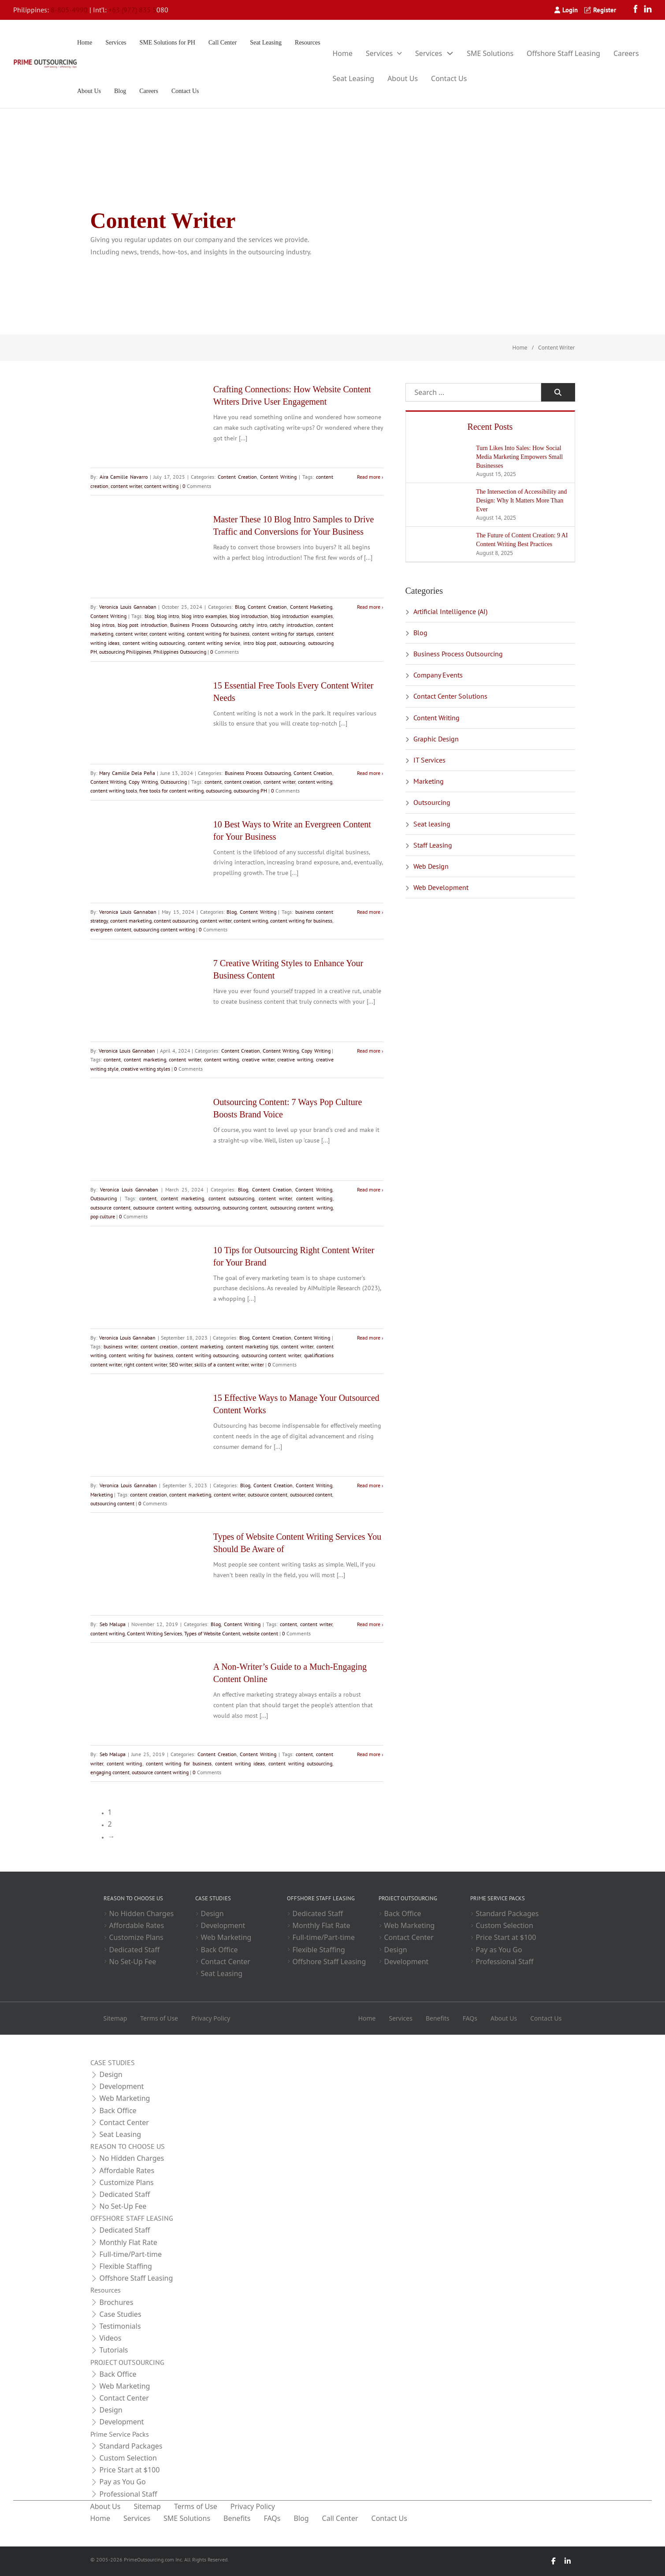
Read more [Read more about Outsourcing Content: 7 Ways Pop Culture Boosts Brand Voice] (368, 1189)
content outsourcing (176, 920)
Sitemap (115, 2018)
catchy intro (253, 625)
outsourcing (292, 643)
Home (84, 42)
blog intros (102, 625)
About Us (89, 91)
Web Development (440, 887)
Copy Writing (143, 781)
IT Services (429, 760)
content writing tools (113, 790)
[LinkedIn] (648, 10)
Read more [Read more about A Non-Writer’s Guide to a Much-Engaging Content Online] (368, 1754)
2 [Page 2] (110, 1824)
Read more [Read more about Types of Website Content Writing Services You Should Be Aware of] (368, 1624)
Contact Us (185, 91)
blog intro (168, 616)
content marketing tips (252, 1346)
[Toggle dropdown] (399, 53)
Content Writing (278, 476)
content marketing (131, 920)
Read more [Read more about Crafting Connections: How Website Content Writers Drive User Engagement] (368, 476)
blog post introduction (142, 625)
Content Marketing (311, 606)
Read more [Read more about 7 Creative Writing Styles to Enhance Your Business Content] (368, 1050)
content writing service (214, 643)
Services (115, 42)
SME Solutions (490, 53)
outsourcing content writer (271, 1355)
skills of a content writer (221, 1364)
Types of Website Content (212, 1633)
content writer (126, 486)
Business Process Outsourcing (203, 625)
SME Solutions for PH (167, 42)
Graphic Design (436, 738)
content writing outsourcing (154, 643)
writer (257, 1364)
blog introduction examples (301, 616)
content (213, 781)
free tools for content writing (171, 790)
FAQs (470, 2018)
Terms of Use (159, 2018)
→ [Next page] (111, 1836)
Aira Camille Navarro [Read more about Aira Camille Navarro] (124, 476)
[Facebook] (638, 10)
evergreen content (110, 929)
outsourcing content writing (164, 929)
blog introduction (249, 616)
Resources (307, 42)
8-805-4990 (69, 9)
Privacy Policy (210, 2018)
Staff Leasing (432, 845)
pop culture (102, 1216)
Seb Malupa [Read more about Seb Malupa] (113, 1624)
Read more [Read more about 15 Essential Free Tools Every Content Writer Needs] (368, 773)
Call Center (222, 42)
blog (149, 616)
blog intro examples (204, 616)
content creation (242, 781)
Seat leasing (431, 823)
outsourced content (311, 1494)
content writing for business (218, 633)
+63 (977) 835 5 (132, 9)
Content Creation (237, 476)
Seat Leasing (266, 42)
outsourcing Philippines (125, 651)
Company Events (438, 674)
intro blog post (260, 643)
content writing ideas (240, 1763)
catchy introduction (291, 625)
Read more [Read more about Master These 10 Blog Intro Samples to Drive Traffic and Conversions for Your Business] (368, 606)
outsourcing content (245, 1207)
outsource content (110, 1207)
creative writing (295, 1059)
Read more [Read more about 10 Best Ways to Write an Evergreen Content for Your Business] (368, 911)
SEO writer (180, 1364)
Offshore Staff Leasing (563, 53)
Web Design (431, 866)
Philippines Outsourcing (179, 651)
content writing (161, 486)
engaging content (110, 1772)
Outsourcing (173, 781)
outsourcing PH (250, 790)
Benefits (438, 2018)
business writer (120, 1346)
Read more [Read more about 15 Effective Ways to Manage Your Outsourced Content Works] (368, 1485)
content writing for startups (283, 633)
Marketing (101, 1494)
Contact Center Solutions (450, 696)
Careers (148, 91)
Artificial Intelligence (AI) (450, 611)
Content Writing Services (154, 1633)
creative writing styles (145, 1068)
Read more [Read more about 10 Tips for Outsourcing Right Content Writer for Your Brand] (368, 1337)
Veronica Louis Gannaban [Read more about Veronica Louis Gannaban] (127, 606)
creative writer (258, 1059)
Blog (120, 91)
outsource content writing (162, 1207)
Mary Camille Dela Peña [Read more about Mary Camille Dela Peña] (127, 773)
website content (260, 1633)
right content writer (145, 1364)
